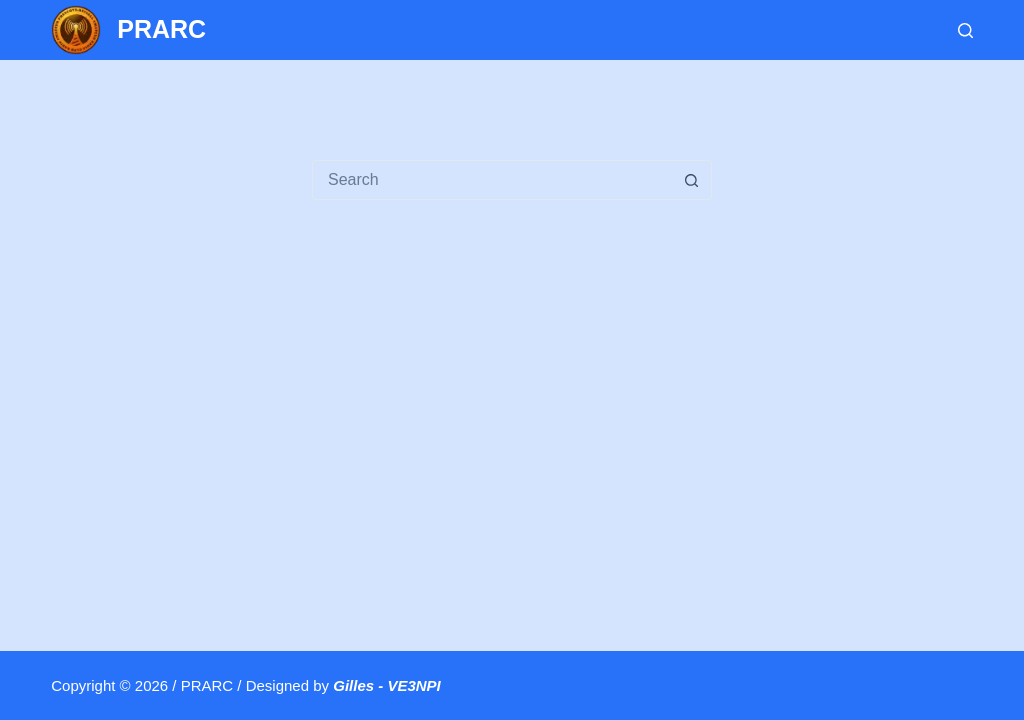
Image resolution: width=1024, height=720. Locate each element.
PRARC (161, 29)
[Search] (965, 30)
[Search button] (691, 180)
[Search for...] (492, 180)
